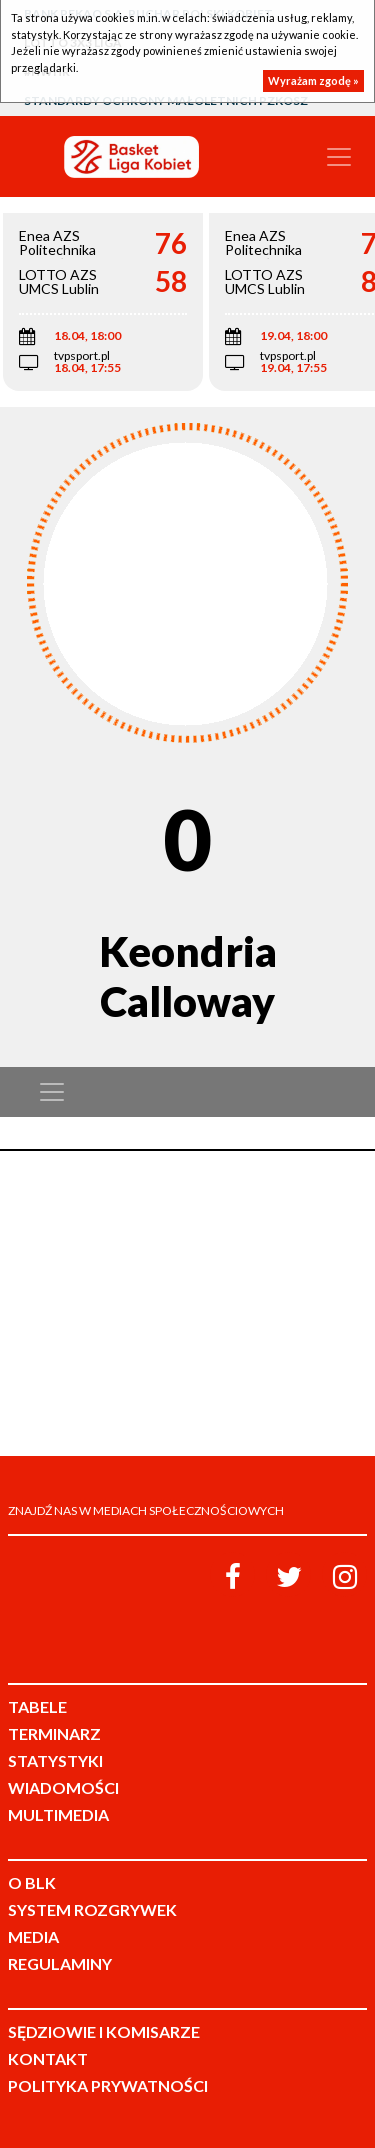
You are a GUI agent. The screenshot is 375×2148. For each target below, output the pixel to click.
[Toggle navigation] (339, 157)
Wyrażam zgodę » (313, 80)
